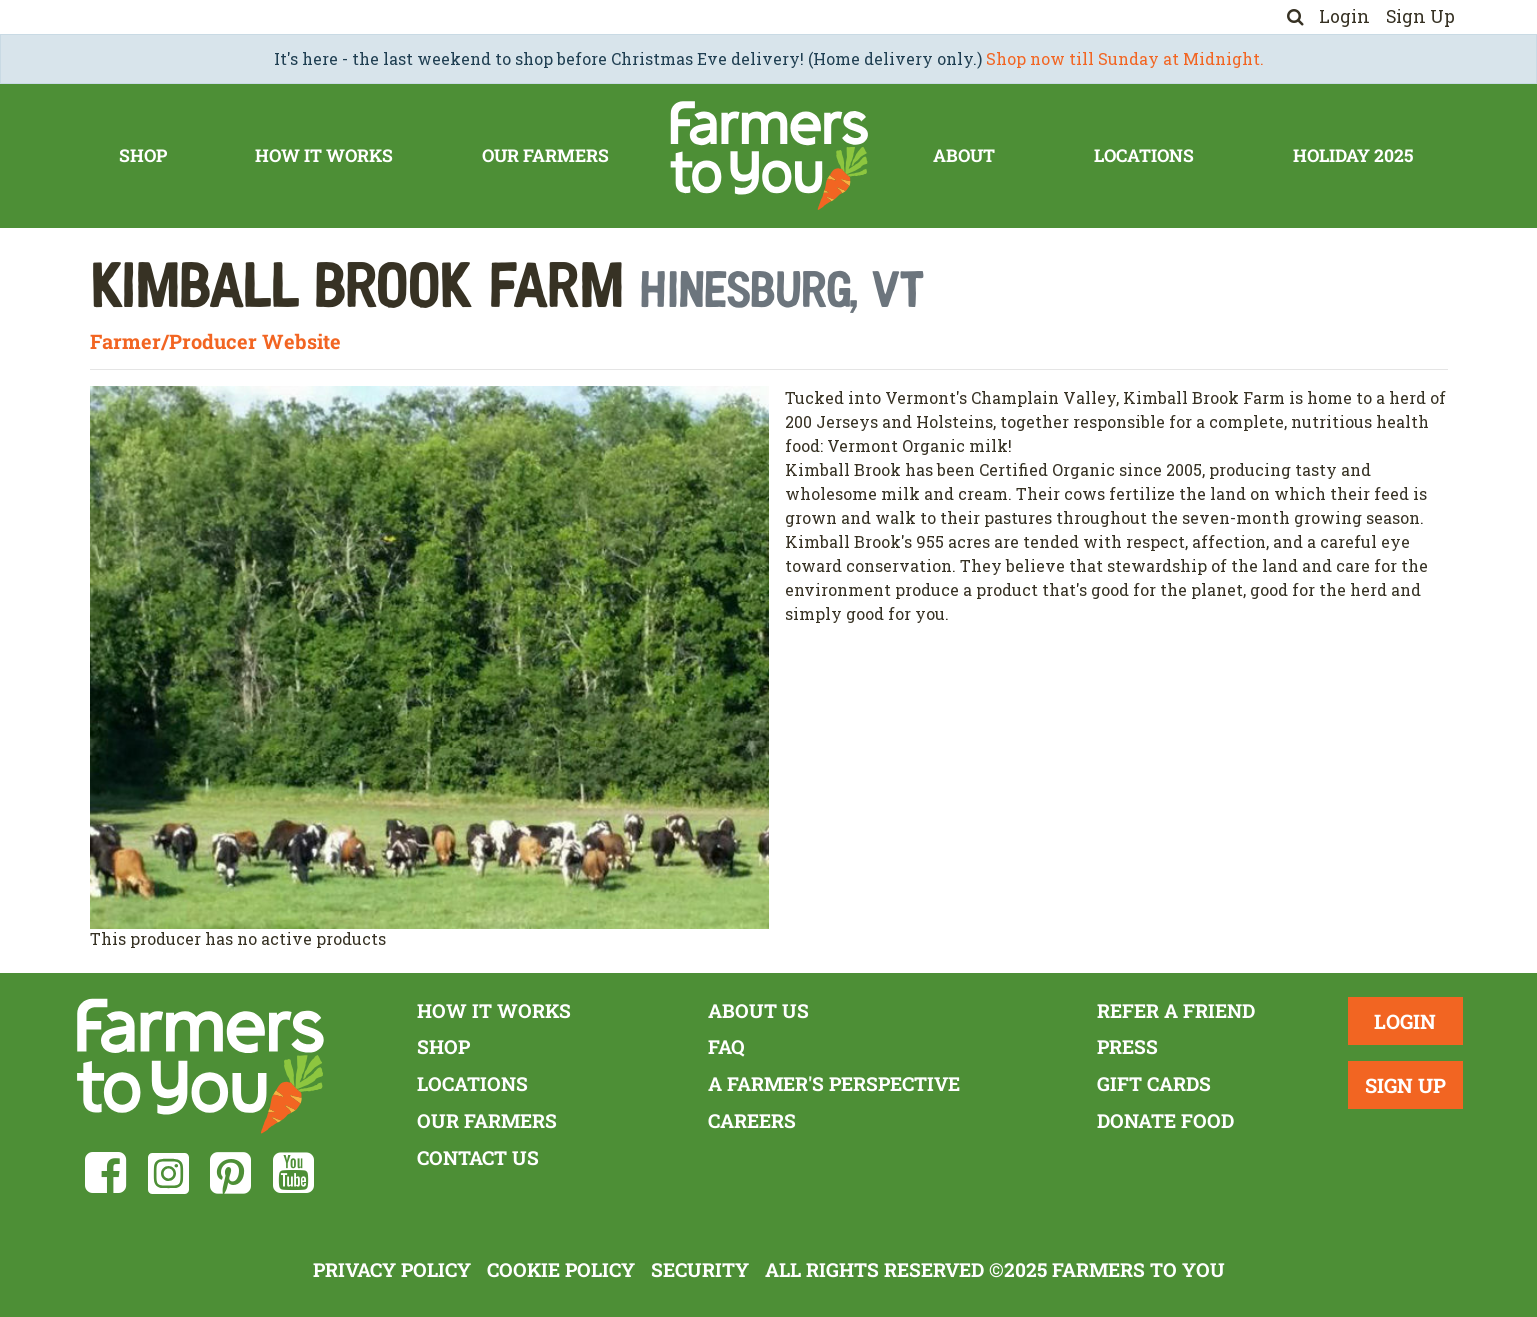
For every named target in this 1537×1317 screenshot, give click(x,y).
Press (1127, 1046)
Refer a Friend (1176, 1010)
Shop (143, 155)
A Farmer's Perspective (834, 1083)
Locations (1144, 155)
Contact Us (478, 1157)
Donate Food (1165, 1120)
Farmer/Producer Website (215, 341)
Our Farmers (545, 155)
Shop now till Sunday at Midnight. (1125, 58)
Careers (752, 1120)
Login (1344, 16)
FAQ (726, 1046)
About (964, 155)
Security (700, 1269)
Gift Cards (1154, 1083)
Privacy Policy (392, 1269)
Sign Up (1420, 16)
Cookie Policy (561, 1269)
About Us (758, 1010)
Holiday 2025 (1353, 155)
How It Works (324, 155)
